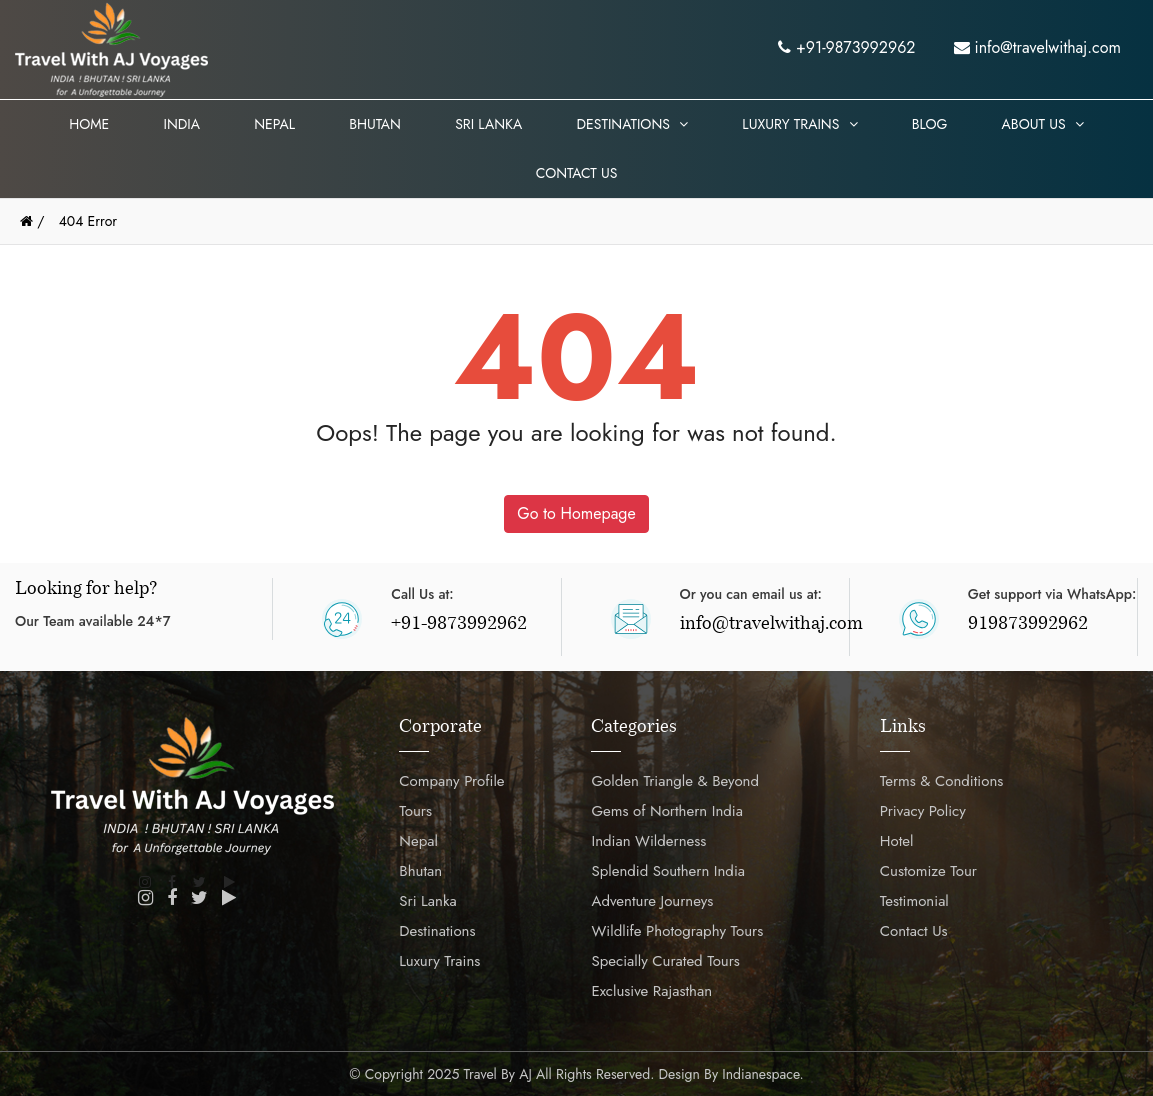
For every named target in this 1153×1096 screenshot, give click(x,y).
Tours (415, 811)
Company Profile (451, 781)
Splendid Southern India (668, 871)
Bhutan (375, 124)
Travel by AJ (498, 1074)
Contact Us (577, 173)
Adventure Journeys (652, 901)
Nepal (274, 124)
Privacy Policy (923, 811)
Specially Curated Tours (665, 961)
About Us (1043, 124)
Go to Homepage (576, 513)
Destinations (632, 124)
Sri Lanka (488, 124)
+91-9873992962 (846, 47)
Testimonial (914, 901)
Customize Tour (928, 871)
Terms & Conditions (942, 781)
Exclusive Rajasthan (651, 991)
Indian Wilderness (648, 841)
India (181, 124)
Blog (930, 124)
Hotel (897, 841)
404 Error (88, 221)
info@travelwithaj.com (1037, 47)
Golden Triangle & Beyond (675, 781)
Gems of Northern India (666, 811)
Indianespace (760, 1074)
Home (89, 124)
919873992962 (1028, 625)
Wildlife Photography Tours (677, 931)
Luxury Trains (799, 124)
